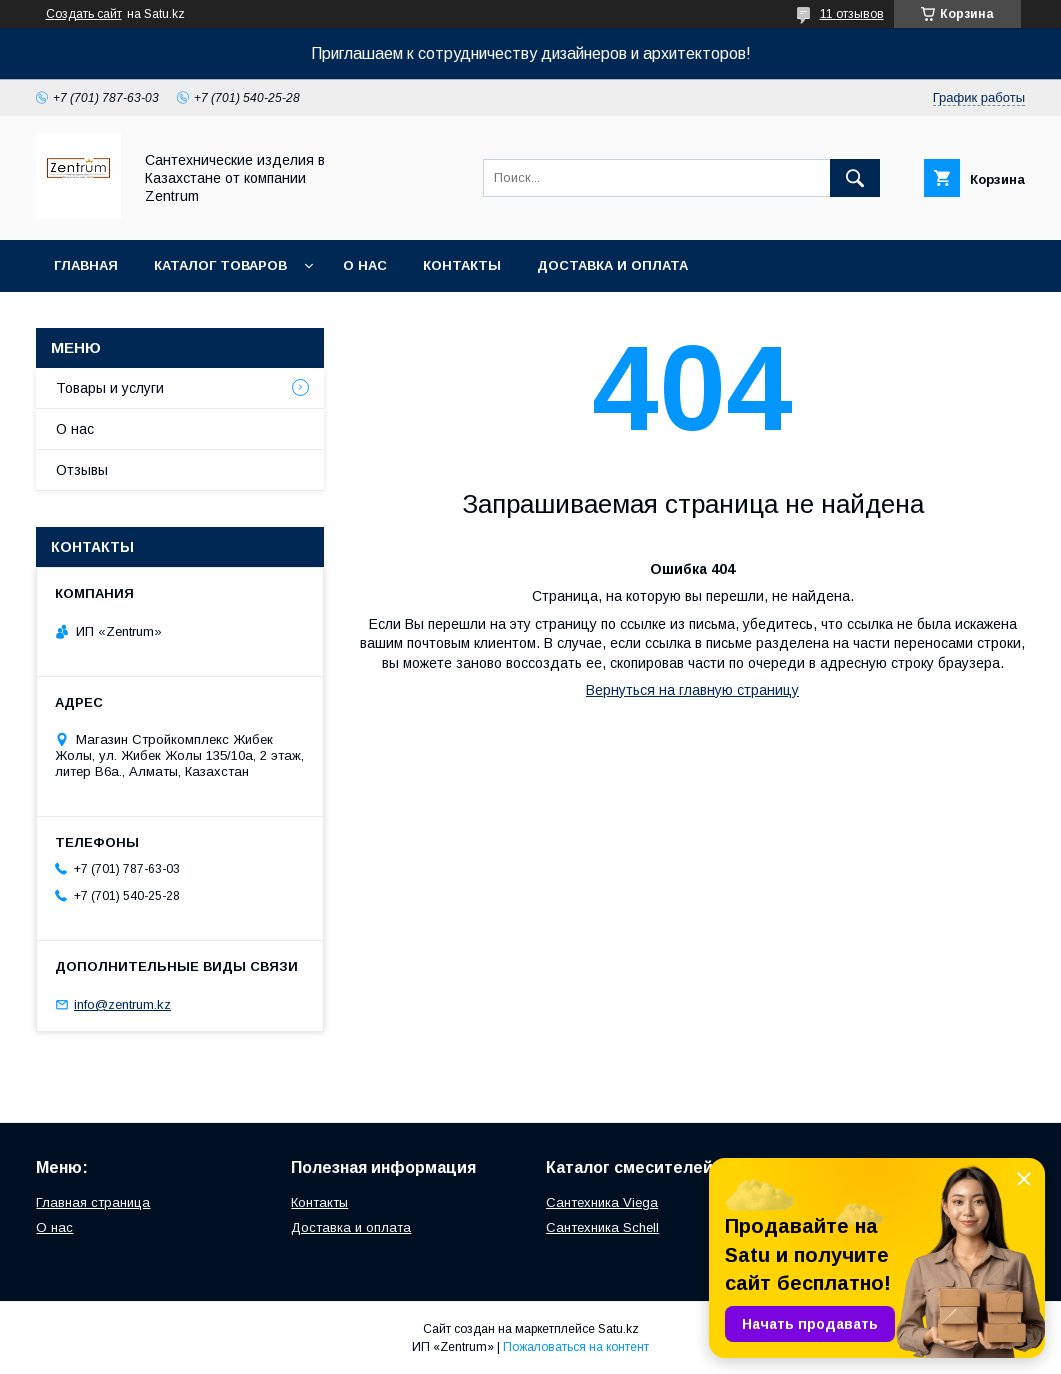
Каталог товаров (220, 265)
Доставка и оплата (612, 265)
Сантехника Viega (602, 1202)
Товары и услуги (110, 388)
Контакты (462, 265)
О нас (365, 265)
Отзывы (82, 470)
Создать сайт (84, 14)
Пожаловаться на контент (576, 1347)
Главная (86, 265)
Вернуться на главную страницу (692, 690)
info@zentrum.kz (122, 1004)
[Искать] (855, 178)
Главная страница (93, 1202)
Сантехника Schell (602, 1227)
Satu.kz (618, 1329)
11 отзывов (852, 14)
